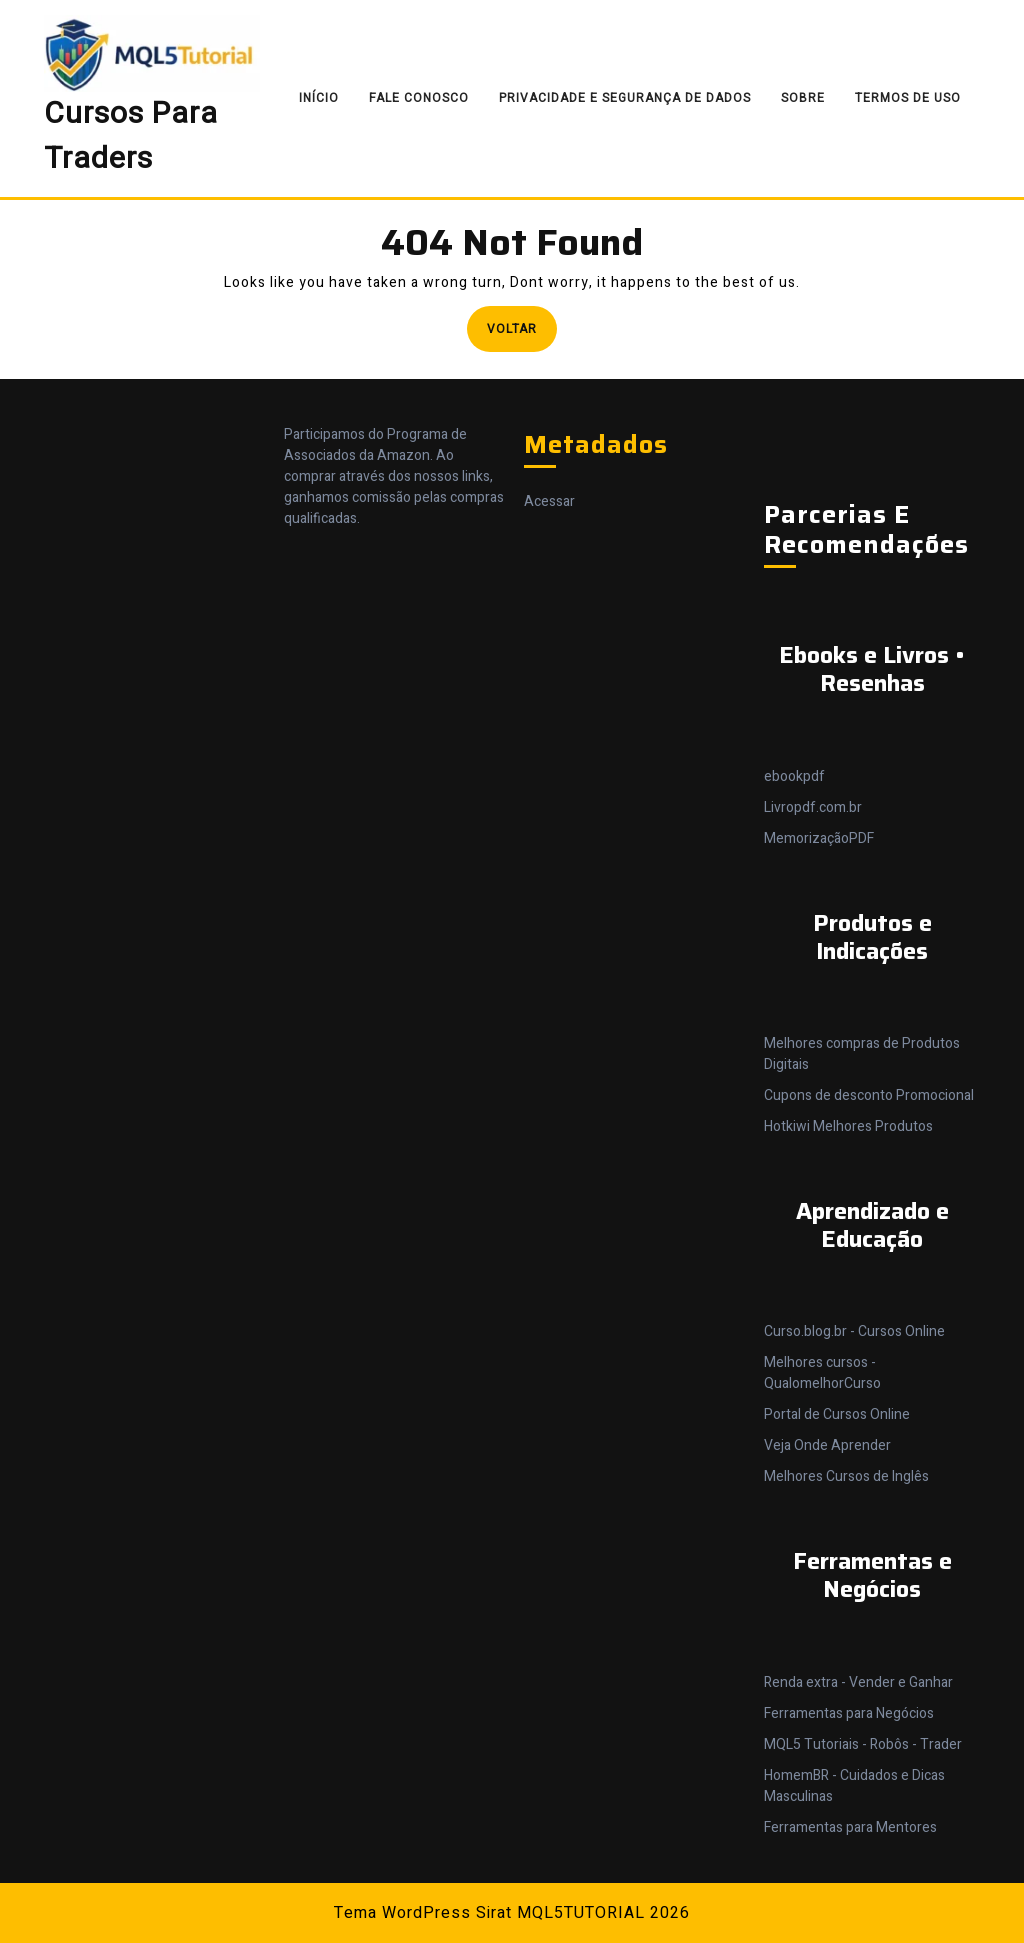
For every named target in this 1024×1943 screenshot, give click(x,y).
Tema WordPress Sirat (423, 1913)
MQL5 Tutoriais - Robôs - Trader (863, 1744)
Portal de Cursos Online (837, 1414)
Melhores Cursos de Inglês (846, 1476)
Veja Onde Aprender (827, 1445)
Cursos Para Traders (131, 136)
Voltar (522, 327)
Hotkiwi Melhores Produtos (848, 1126)
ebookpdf (794, 776)
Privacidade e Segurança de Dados (625, 98)
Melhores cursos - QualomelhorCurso (822, 1373)
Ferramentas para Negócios (849, 1713)
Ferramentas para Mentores (850, 1827)
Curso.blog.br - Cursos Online (854, 1331)
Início (319, 98)
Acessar (549, 501)
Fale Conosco (419, 98)
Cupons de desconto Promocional (869, 1095)
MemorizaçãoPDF (819, 838)
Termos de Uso (908, 98)
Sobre (803, 98)
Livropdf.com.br (813, 807)
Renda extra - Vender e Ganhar (858, 1682)
